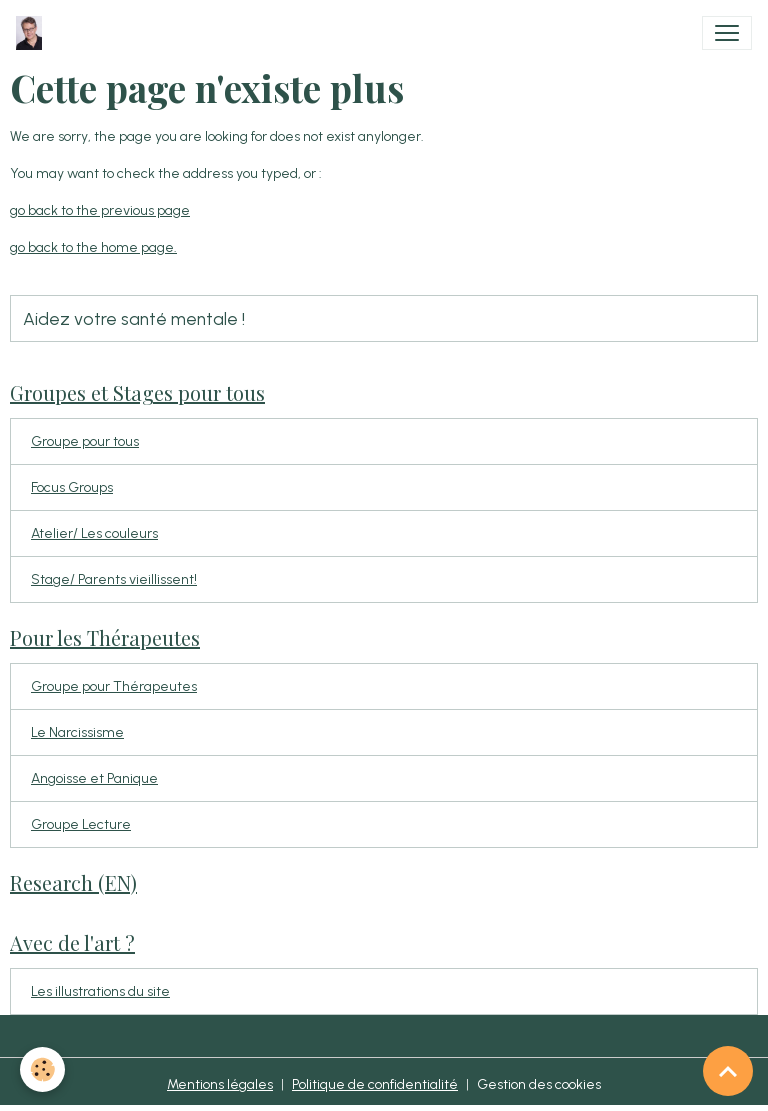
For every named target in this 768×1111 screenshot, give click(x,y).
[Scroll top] (728, 1071)
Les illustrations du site (100, 991)
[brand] (33, 33)
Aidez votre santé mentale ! (134, 318)
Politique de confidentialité (375, 1084)
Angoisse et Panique (94, 778)
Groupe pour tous (85, 441)
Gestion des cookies (539, 1084)
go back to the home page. (93, 247)
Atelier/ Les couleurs (94, 533)
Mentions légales (220, 1084)
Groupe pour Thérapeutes (114, 686)
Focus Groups (72, 487)
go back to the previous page (100, 210)
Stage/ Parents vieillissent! (114, 579)
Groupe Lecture (81, 824)
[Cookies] (42, 1069)
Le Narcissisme (77, 732)
